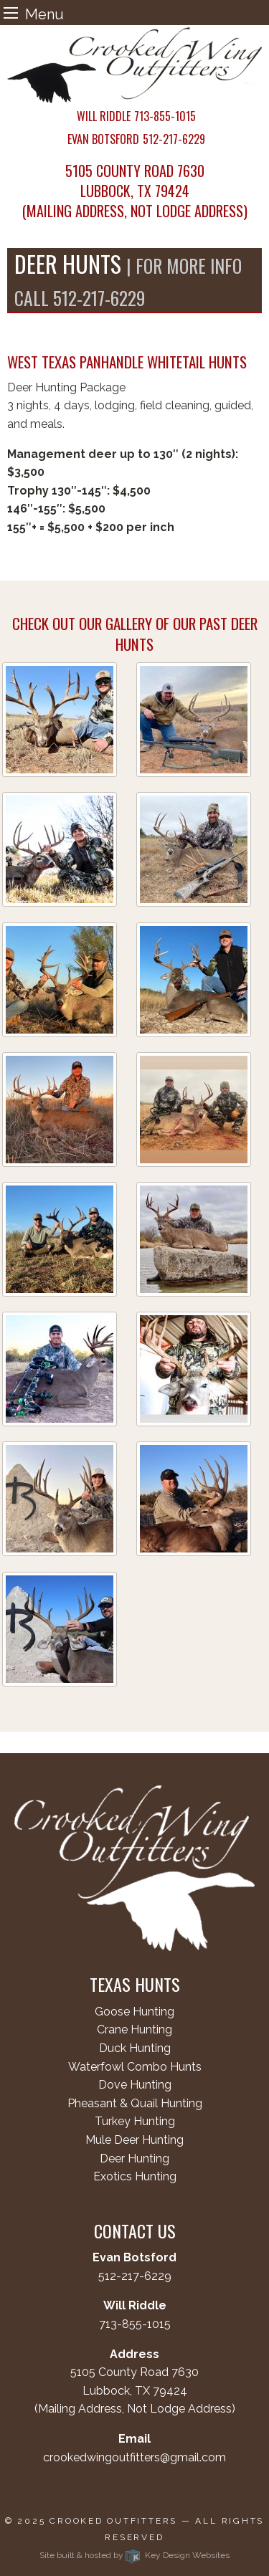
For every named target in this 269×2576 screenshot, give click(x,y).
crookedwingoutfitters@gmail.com (134, 2457)
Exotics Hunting (134, 2176)
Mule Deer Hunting (134, 2140)
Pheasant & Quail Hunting (134, 2103)
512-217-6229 (134, 2276)
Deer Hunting (134, 2158)
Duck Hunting (135, 2048)
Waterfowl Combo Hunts (135, 2067)
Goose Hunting (134, 2011)
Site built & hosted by (134, 2555)
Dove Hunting (134, 2084)
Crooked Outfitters (113, 2521)
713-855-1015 (135, 2324)
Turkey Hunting (135, 2121)
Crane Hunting (134, 2029)
